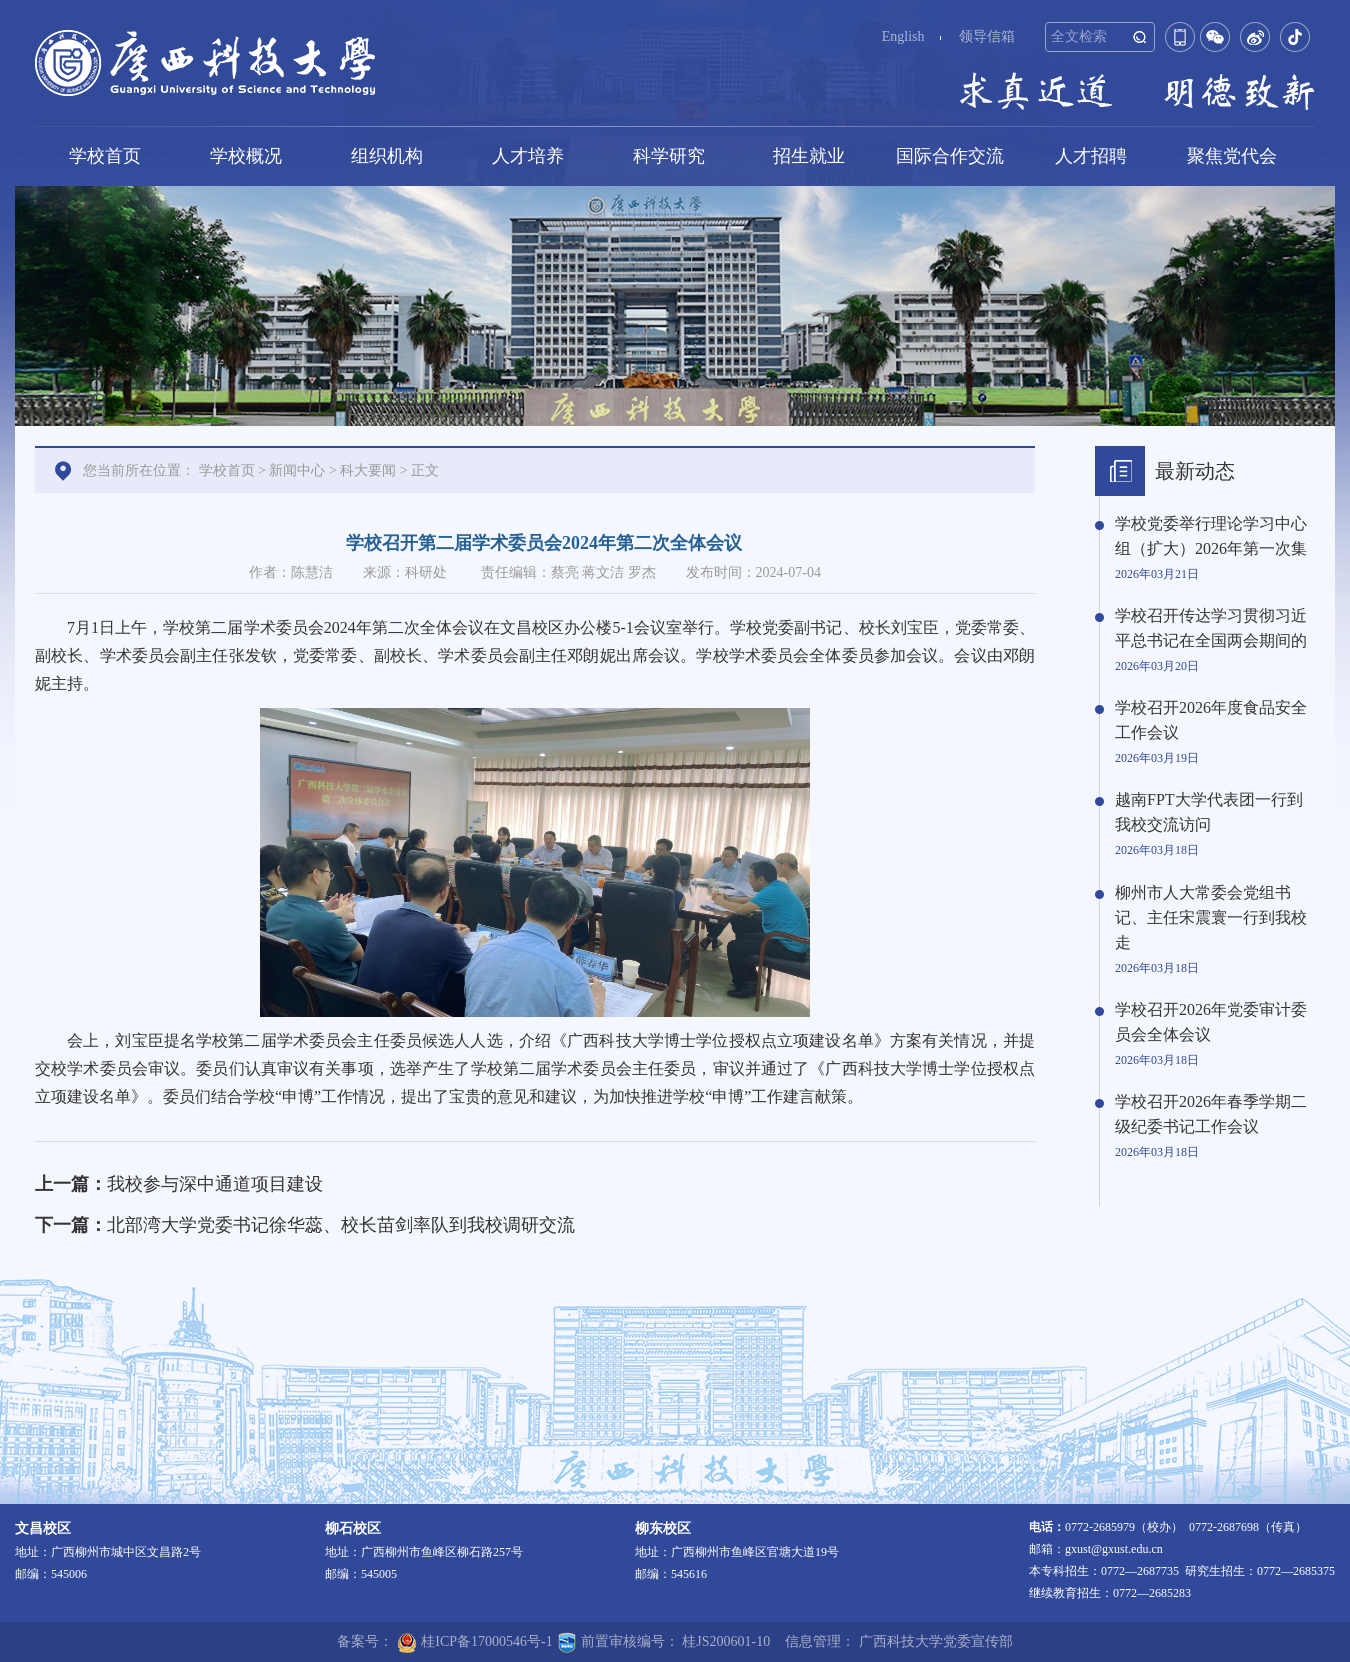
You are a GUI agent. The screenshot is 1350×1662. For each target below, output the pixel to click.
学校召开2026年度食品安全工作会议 (1211, 720)
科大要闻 (368, 470)
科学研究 (669, 156)
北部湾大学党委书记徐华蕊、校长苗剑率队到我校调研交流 (341, 1225)
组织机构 (387, 156)
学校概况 (246, 156)
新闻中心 (297, 470)
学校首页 (105, 156)
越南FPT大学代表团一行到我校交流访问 (1209, 812)
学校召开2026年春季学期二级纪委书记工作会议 (1211, 1114)
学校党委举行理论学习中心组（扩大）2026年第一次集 (1211, 536)
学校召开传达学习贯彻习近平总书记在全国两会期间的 (1211, 628)
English (903, 36)
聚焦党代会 (1232, 156)
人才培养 (528, 156)
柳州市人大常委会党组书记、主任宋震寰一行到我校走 (1211, 917)
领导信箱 (987, 36)
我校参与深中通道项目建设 (215, 1184)
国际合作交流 (950, 156)
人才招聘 (1091, 156)
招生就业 (809, 156)
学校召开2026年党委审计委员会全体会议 (1211, 1022)
